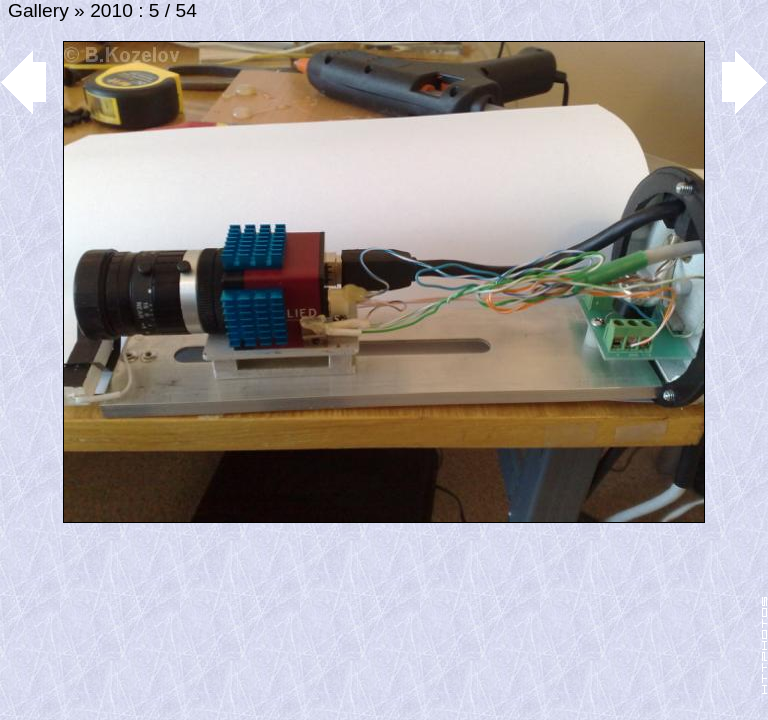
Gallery (38, 10)
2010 (111, 10)
